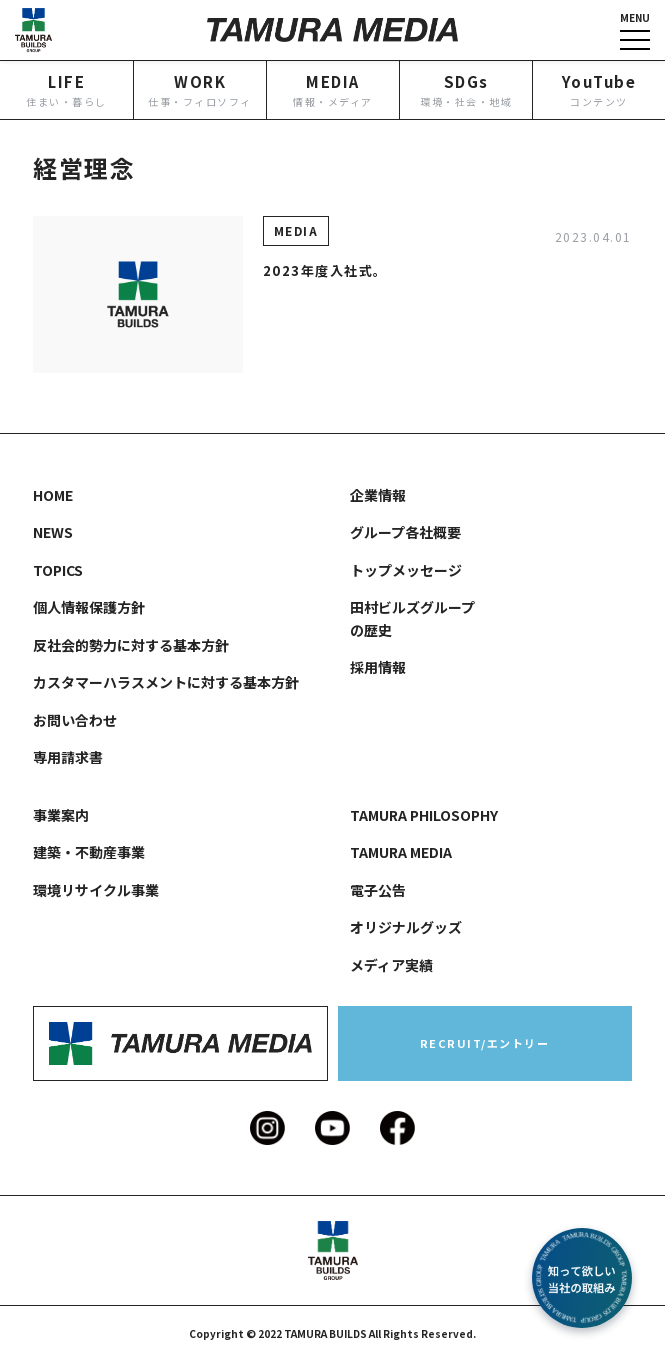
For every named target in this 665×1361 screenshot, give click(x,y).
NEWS (53, 532)
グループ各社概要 (405, 532)
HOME (53, 495)
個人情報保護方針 (89, 607)
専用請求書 (68, 757)
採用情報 (378, 667)
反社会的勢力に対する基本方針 (131, 645)
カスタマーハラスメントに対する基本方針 (166, 682)
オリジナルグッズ (406, 927)
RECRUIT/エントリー (485, 1043)
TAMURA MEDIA (401, 852)
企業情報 (378, 495)
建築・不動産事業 (89, 852)
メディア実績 (391, 965)
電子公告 (378, 890)
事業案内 (61, 815)
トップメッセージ (406, 570)
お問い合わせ (75, 720)
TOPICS (58, 570)
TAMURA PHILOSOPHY (424, 815)
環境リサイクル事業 (96, 890)
